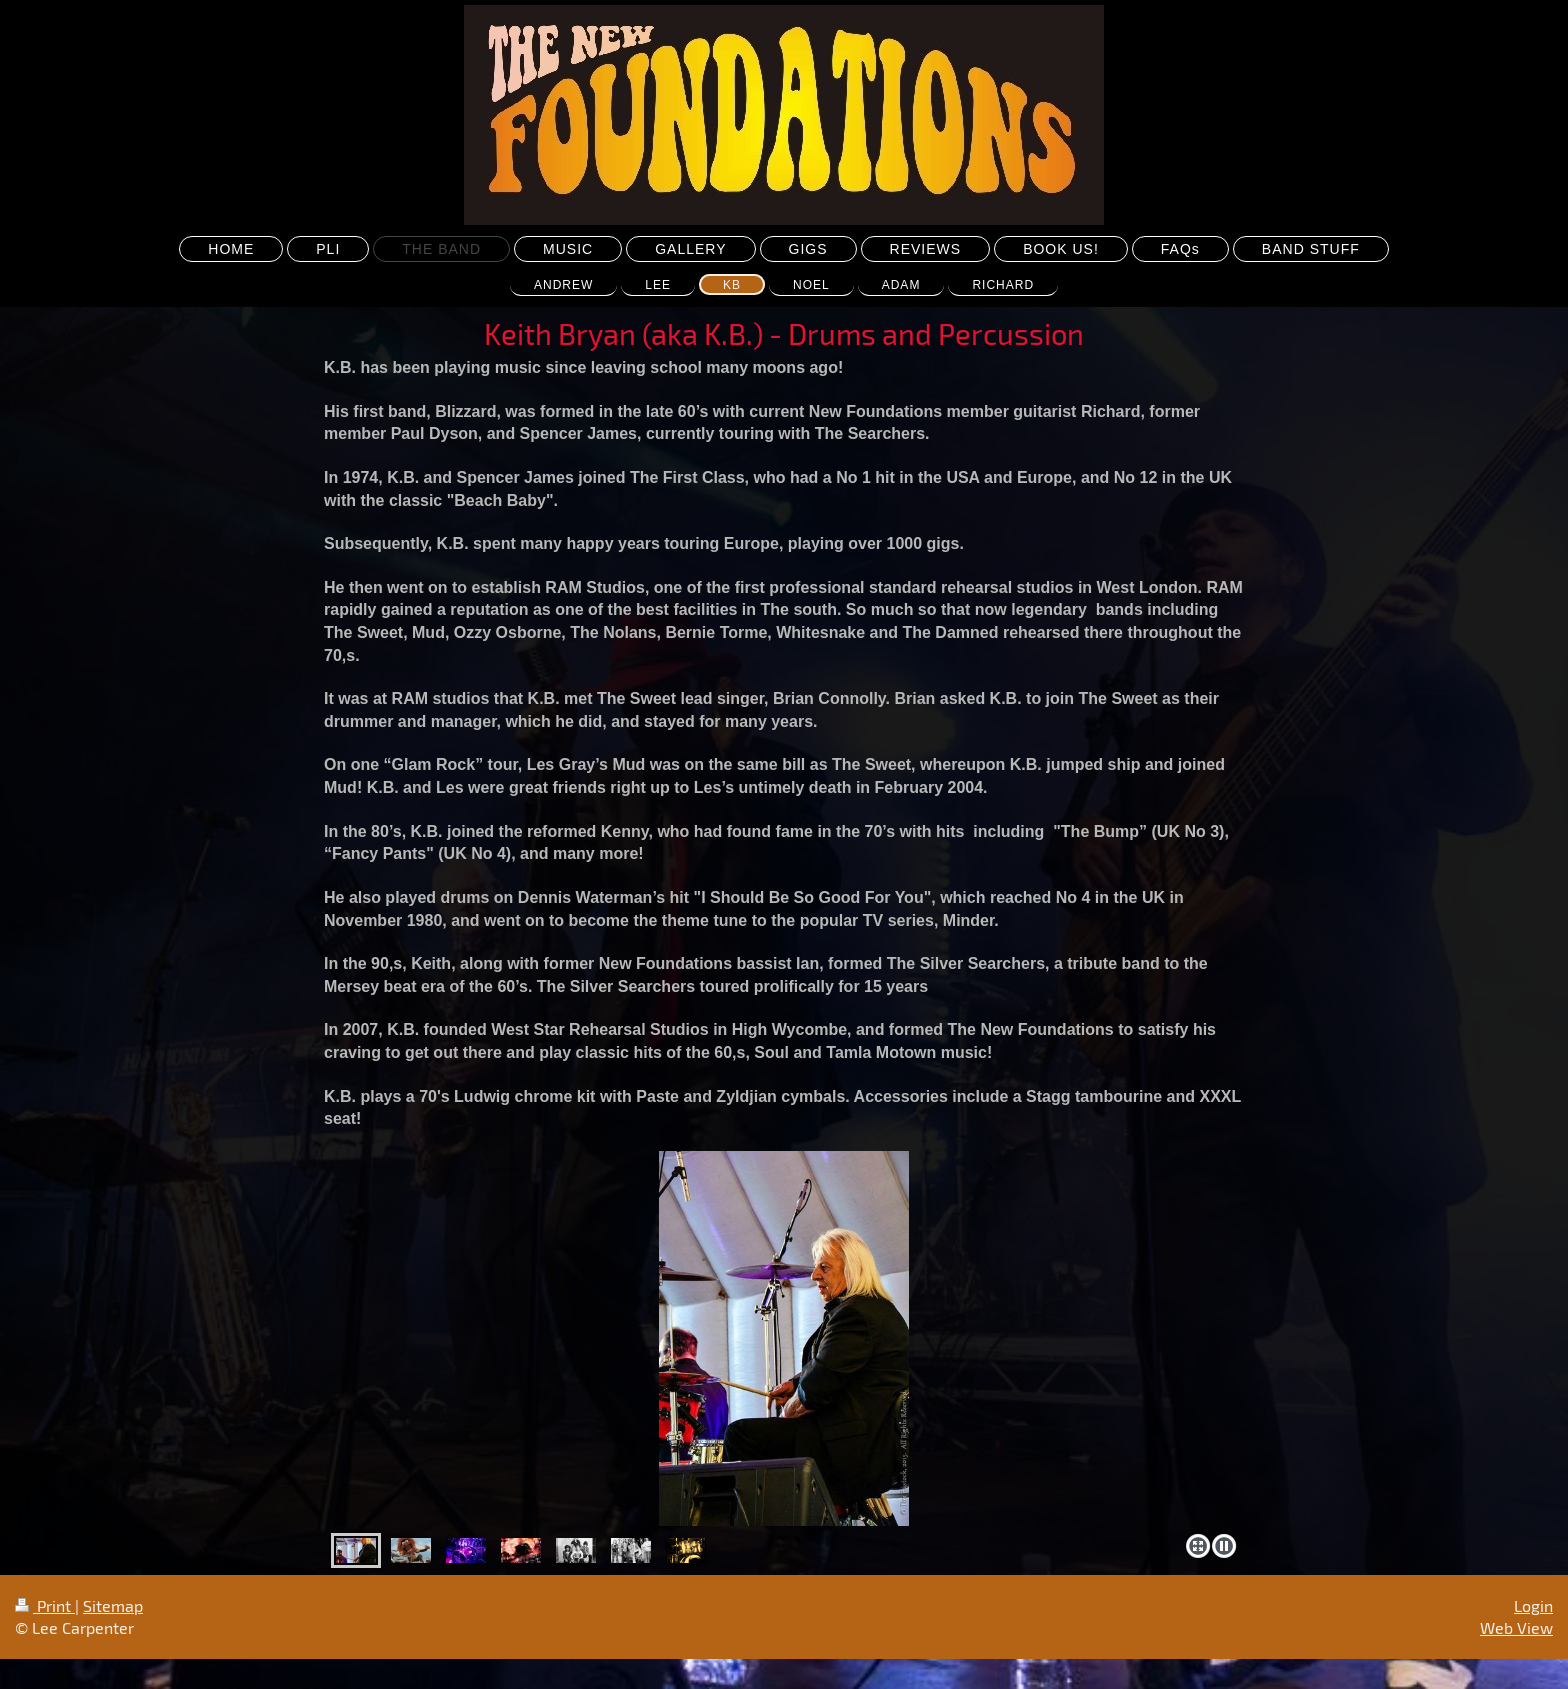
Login (1533, 1605)
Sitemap (113, 1605)
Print (45, 1605)
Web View (1516, 1627)
